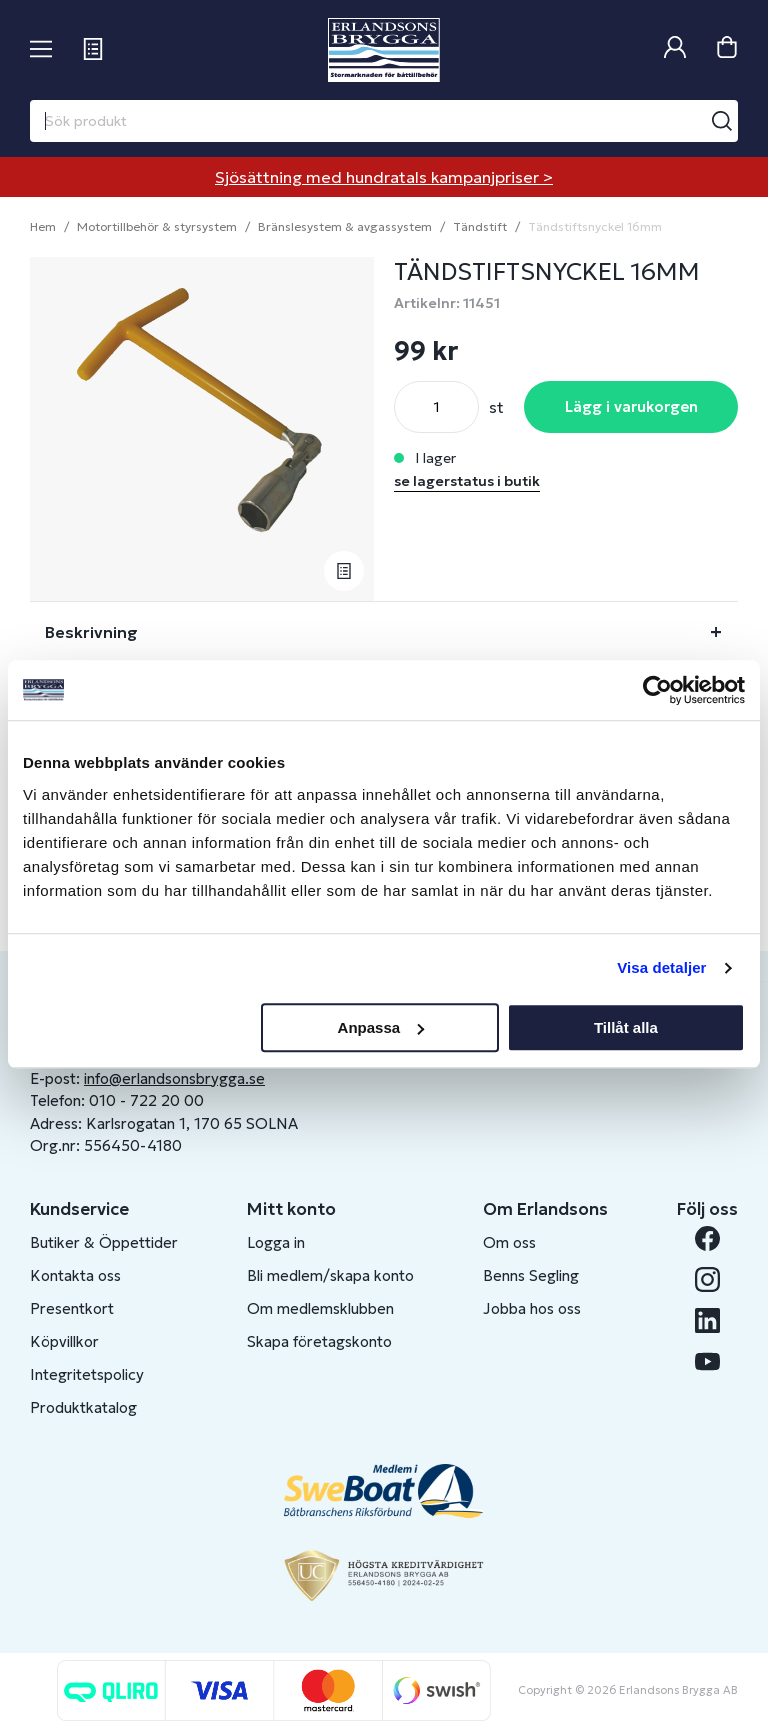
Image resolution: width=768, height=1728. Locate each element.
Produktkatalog (83, 1407)
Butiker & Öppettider (104, 1242)
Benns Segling (531, 1275)
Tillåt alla (626, 1027)
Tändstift (480, 226)
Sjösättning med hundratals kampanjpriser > (384, 177)
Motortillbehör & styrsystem (157, 226)
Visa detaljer (661, 967)
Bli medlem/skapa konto (330, 1275)
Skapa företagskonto (319, 1341)
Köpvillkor (64, 1341)
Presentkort (72, 1308)
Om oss (509, 1242)
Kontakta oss (75, 1275)
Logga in (276, 1242)
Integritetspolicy (87, 1374)
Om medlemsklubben (320, 1308)
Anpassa (381, 1027)
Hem (43, 226)
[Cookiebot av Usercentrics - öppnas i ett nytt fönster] (657, 690)
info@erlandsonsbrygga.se (174, 1078)
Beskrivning (91, 632)
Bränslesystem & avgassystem (345, 226)
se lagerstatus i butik (467, 481)
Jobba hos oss (532, 1308)
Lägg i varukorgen (631, 406)
